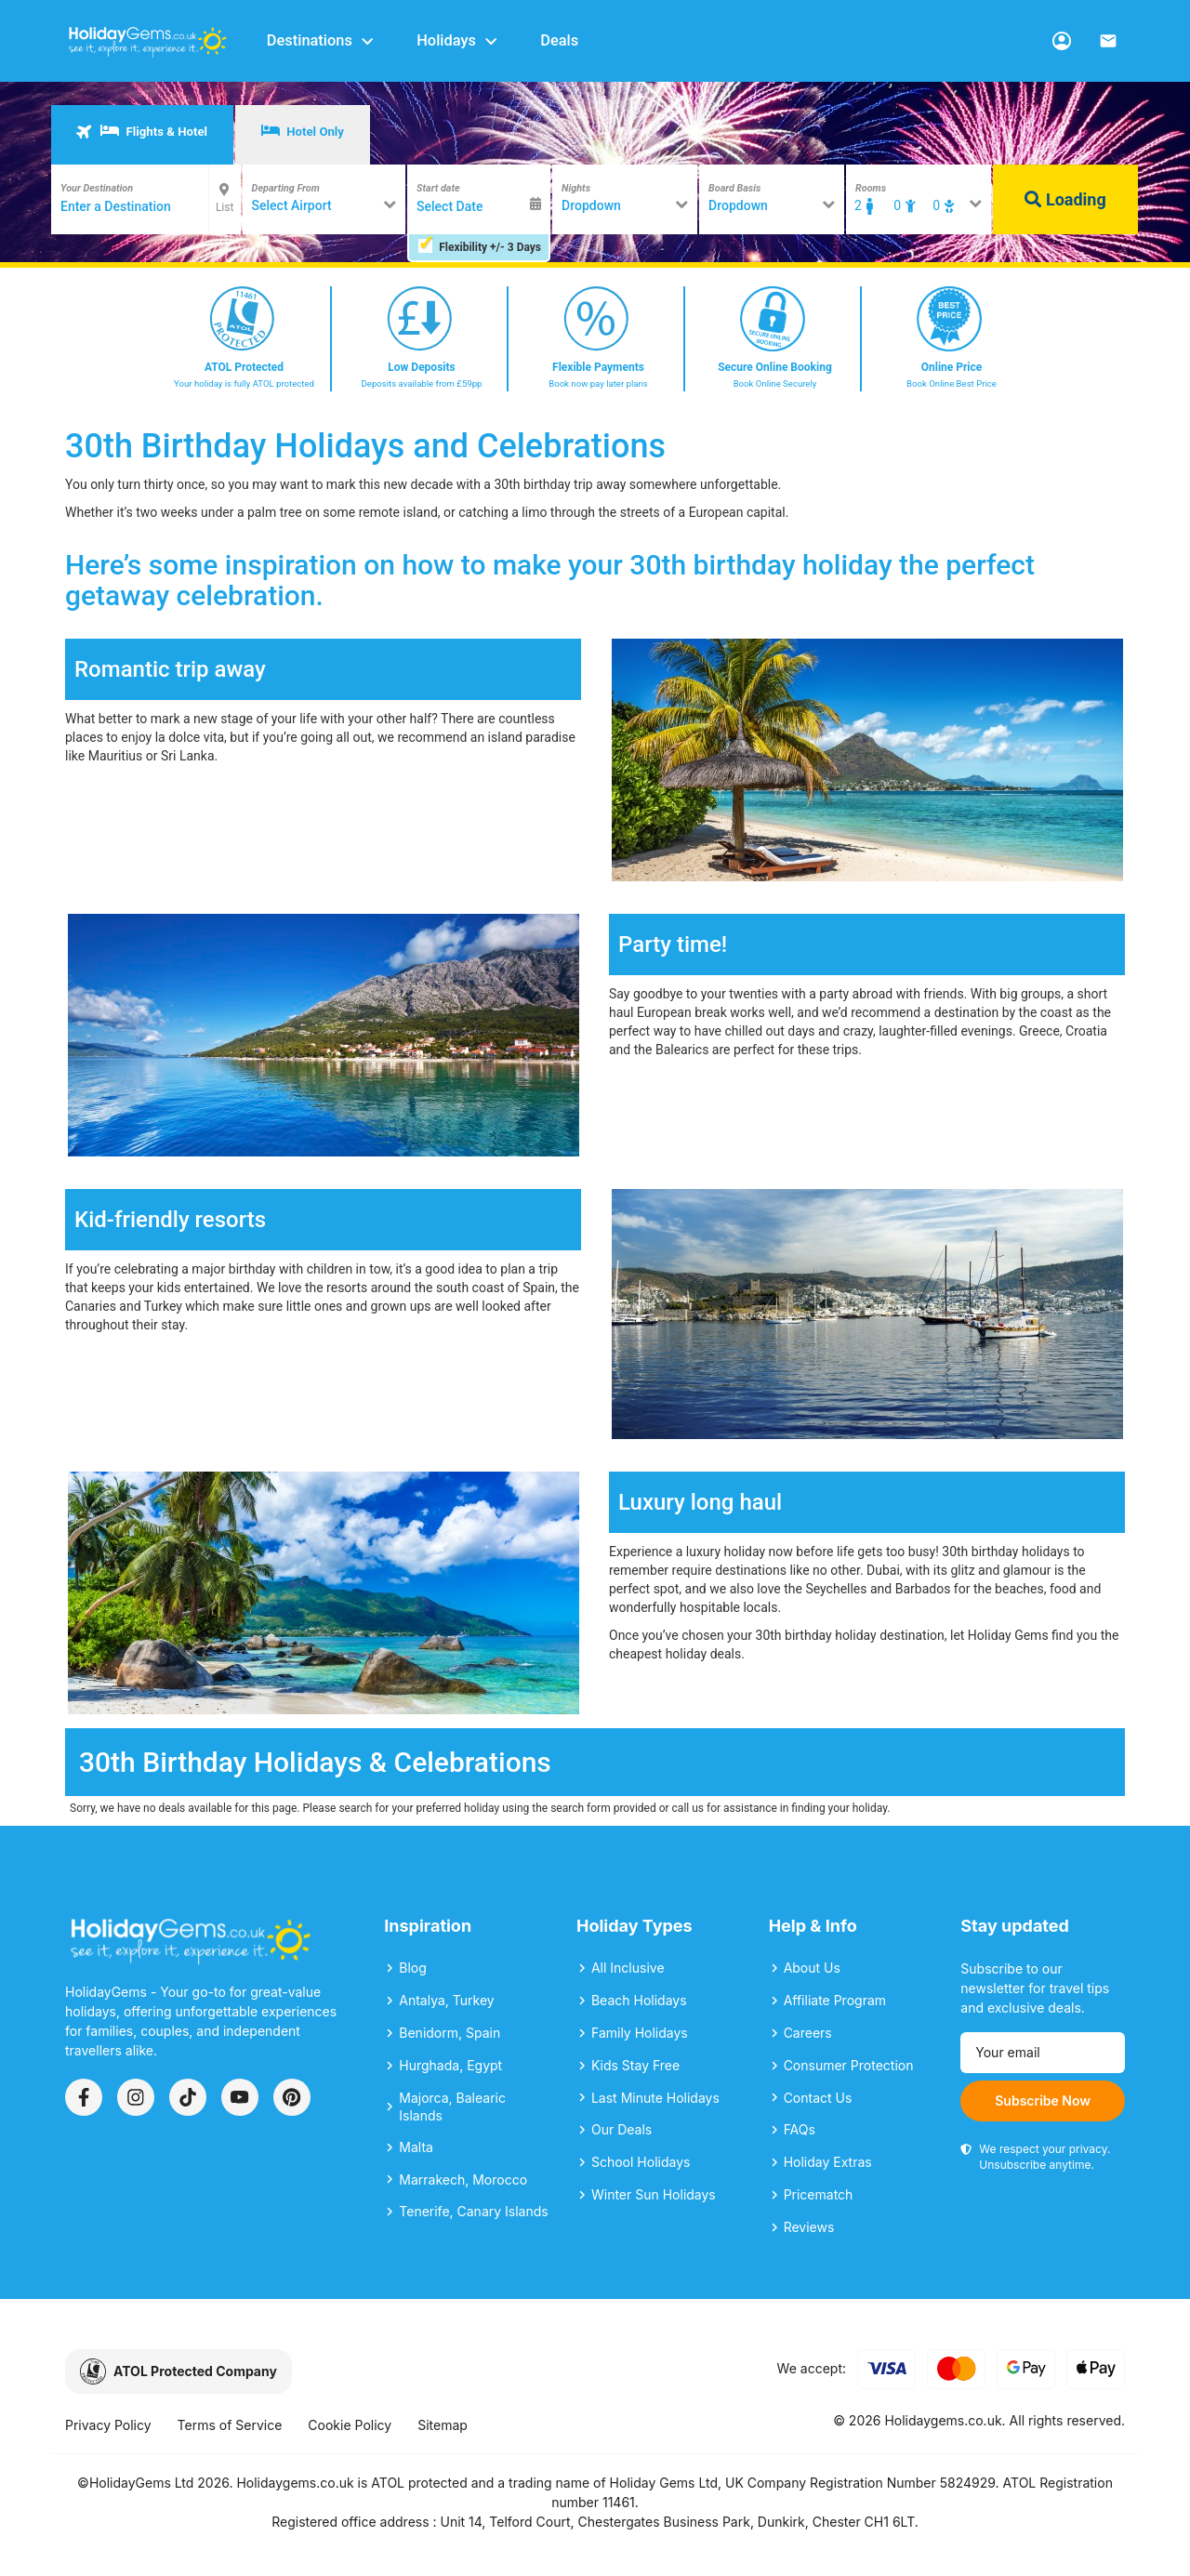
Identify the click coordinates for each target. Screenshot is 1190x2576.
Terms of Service (230, 2425)
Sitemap (442, 2425)
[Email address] (1042, 2052)
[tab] (142, 135)
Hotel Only (302, 131)
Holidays (457, 40)
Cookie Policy (349, 2425)
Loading (1065, 199)
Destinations (321, 40)
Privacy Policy (108, 2425)
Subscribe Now (1043, 2100)
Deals (559, 40)
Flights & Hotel (140, 131)
